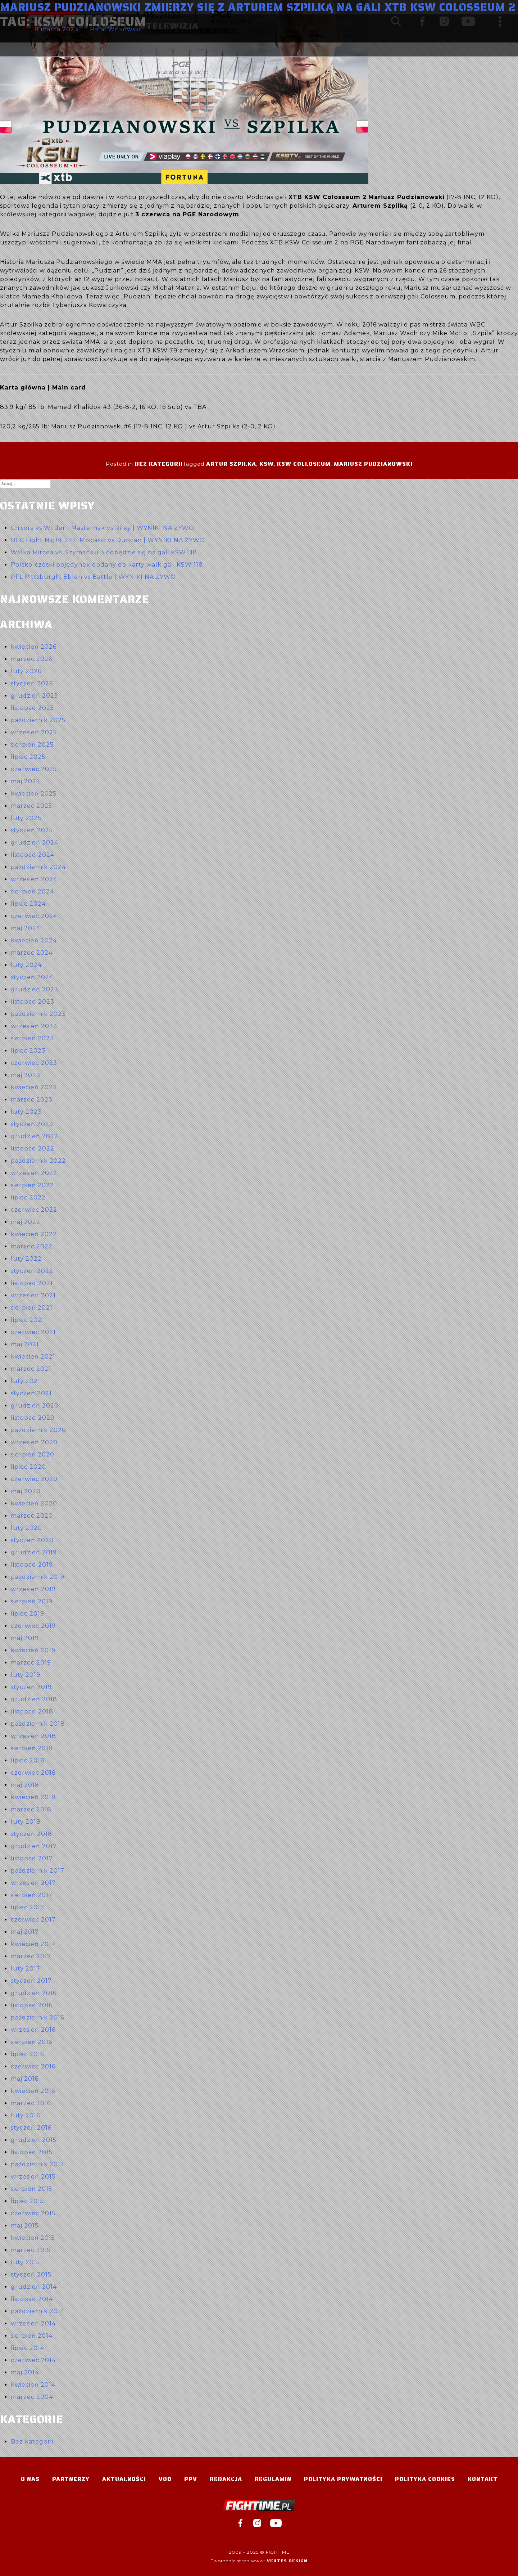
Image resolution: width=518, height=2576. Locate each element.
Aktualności (124, 2478)
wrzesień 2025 (34, 732)
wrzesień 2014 (33, 2323)
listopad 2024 (32, 854)
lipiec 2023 (28, 1050)
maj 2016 (24, 2078)
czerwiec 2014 (33, 2360)
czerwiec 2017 (33, 1919)
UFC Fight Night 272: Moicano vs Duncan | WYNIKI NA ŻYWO (108, 540)
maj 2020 (26, 1491)
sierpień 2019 (32, 1601)
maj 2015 (24, 2225)
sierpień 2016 (31, 2042)
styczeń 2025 (32, 830)
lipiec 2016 (27, 2054)
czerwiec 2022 (34, 1209)
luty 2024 (26, 965)
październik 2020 (38, 1430)
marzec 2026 (31, 659)
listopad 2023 (32, 1001)
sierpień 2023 (32, 1038)
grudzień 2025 (34, 695)
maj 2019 (25, 1638)
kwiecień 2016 (33, 2091)
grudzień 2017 (34, 1846)
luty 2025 (26, 818)
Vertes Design (287, 2560)
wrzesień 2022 (34, 1173)
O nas (30, 2478)
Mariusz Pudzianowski (373, 463)
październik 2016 (37, 2017)
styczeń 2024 (32, 977)
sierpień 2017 (32, 1895)
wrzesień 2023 (34, 1026)
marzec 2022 (32, 1246)
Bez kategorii (159, 463)
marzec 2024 (32, 952)
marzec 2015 (31, 2250)
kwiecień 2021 (33, 1356)
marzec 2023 (32, 1099)
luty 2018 (26, 1821)
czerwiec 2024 (34, 916)
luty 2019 (25, 1674)
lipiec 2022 (28, 1197)
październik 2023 (38, 1013)
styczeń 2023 (32, 1124)
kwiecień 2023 (34, 1087)
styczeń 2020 (32, 1540)
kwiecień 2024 (34, 940)
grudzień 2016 (33, 1993)
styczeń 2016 (31, 2127)
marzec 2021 (31, 1368)
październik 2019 (37, 1576)
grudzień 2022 (34, 1136)
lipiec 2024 (28, 903)
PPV (190, 2478)
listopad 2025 (32, 707)
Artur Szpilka (231, 463)
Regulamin (273, 2478)
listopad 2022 (32, 1148)
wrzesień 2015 (33, 2176)
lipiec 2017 (27, 1907)
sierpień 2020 (32, 1454)
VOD (165, 2478)
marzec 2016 (31, 2103)
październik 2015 (37, 2164)
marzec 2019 (31, 1662)
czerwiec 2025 (34, 769)
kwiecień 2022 (34, 1234)
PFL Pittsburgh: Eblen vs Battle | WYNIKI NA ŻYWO (93, 576)
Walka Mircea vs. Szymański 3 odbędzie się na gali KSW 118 (104, 552)
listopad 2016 (32, 2005)
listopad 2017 (32, 1858)
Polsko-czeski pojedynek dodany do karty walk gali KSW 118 (107, 564)
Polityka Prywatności (343, 2478)
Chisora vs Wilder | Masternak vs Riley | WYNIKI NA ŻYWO (102, 527)
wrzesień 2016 (33, 2029)
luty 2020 (26, 1528)
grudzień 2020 (35, 1405)
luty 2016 (25, 2115)
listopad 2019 (32, 1564)
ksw (266, 463)
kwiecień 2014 (33, 2384)
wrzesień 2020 (34, 1442)
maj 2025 (25, 781)
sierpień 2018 (32, 1748)
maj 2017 (25, 1931)
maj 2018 (25, 1785)
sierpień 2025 (32, 744)
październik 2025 (38, 720)
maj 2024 (25, 928)
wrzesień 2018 (33, 1736)
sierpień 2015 (31, 2188)
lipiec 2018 (28, 1760)
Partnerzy (71, 2478)
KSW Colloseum (304, 463)
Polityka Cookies (425, 2478)
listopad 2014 (32, 2299)
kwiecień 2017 (33, 1944)
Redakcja (226, 2478)
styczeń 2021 (31, 1393)
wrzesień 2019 (33, 1589)
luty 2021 (25, 1381)
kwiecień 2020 (34, 1503)
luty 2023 (26, 1111)
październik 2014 (37, 2311)
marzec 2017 (31, 1956)
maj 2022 (25, 1222)
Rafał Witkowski (115, 29)
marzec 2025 (31, 805)
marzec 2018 (31, 1809)
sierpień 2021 (32, 1307)
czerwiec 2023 (34, 1062)
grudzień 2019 (34, 1552)
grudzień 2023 (34, 989)
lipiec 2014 (27, 2348)
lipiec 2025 (28, 756)
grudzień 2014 (34, 2286)
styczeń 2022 (32, 1270)
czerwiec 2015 (33, 2213)
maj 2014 (25, 2372)
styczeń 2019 (31, 1687)
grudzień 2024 (34, 842)
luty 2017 (25, 1968)
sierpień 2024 (32, 891)
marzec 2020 (32, 1515)
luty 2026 (26, 671)
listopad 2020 (33, 1417)
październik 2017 (37, 1870)
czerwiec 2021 (33, 1332)
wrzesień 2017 (33, 1882)
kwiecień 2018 (33, 1797)
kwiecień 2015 (33, 2237)
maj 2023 (25, 1075)
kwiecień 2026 (33, 646)
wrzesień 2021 (33, 1295)
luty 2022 (26, 1258)
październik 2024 (38, 867)
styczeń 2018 (31, 1833)
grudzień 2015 (33, 2139)
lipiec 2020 (28, 1466)
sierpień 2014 (32, 2335)
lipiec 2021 (27, 1319)
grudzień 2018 (34, 1699)
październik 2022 (38, 1160)
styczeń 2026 (32, 683)
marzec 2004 (32, 2396)
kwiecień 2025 (33, 793)
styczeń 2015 (31, 2274)
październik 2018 (38, 1723)
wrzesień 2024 (34, 879)
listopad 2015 (32, 2152)
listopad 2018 (32, 1711)
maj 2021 (25, 1344)
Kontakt (482, 2478)
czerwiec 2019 (33, 1625)
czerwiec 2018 (33, 1772)
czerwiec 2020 (34, 1479)
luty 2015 (25, 2262)
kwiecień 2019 (33, 1650)
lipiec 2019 (27, 1613)
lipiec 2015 (27, 2201)
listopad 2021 (32, 1283)
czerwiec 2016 (33, 2066)
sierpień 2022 (32, 1185)
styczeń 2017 (31, 1980)
